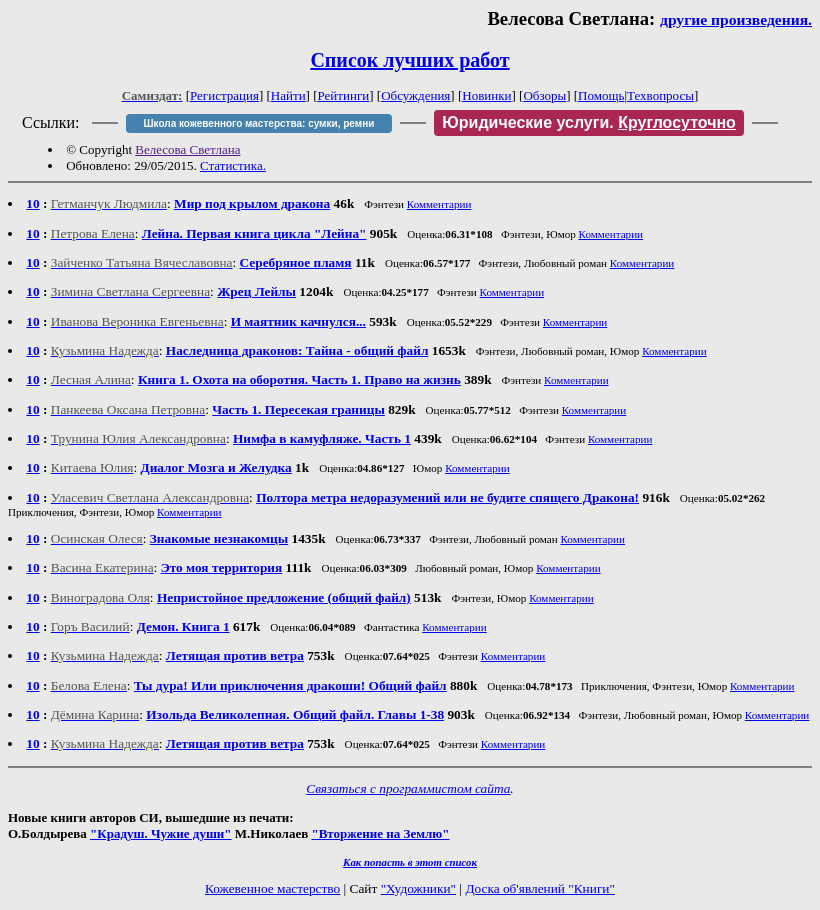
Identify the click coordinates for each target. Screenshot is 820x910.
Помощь (601, 95)
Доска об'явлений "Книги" (540, 888)
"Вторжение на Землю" (380, 833)
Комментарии (439, 204)
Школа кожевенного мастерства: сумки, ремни (259, 123)
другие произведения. (736, 19)
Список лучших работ (409, 60)
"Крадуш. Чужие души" (161, 833)
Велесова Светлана (187, 149)
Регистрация (224, 95)
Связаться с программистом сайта (408, 788)
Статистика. (233, 165)
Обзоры (544, 95)
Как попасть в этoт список (410, 862)
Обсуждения (415, 95)
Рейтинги (344, 95)
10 (32, 203)
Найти (288, 95)
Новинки (486, 95)
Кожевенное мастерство (272, 888)
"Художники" (418, 888)
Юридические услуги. (589, 122)
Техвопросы (660, 95)
